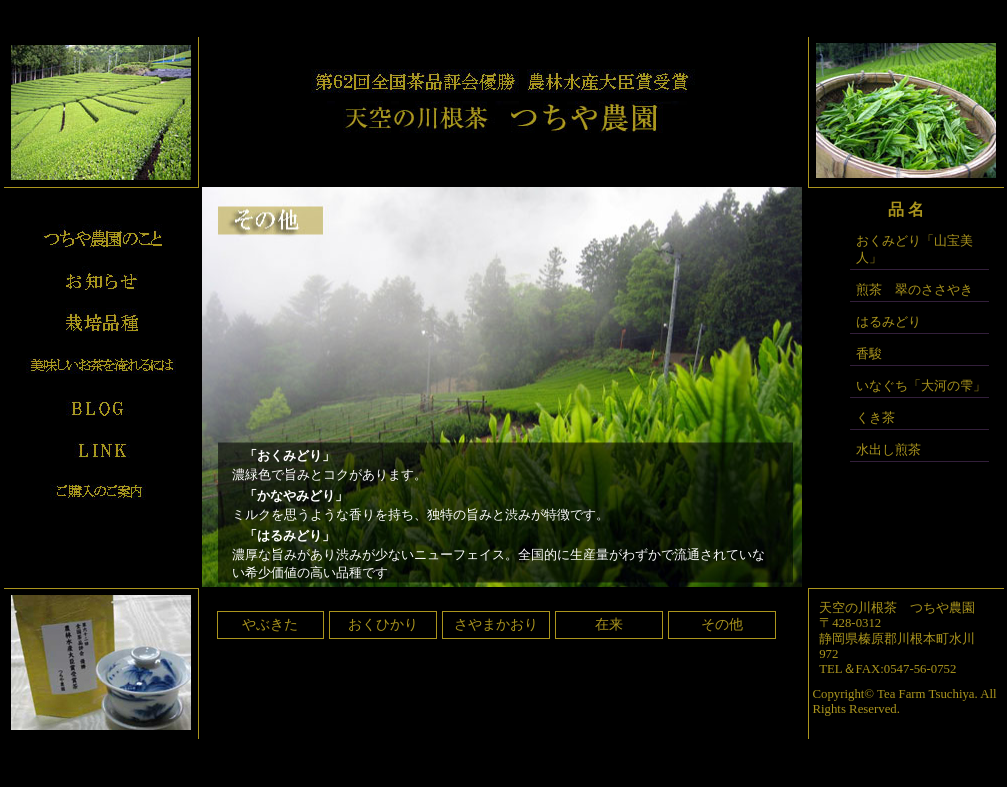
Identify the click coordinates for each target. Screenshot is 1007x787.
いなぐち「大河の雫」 (921, 386)
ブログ (101, 407)
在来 (609, 624)
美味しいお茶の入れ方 (101, 365)
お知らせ (101, 281)
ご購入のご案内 (101, 491)
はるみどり (888, 322)
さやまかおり (496, 624)
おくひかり (383, 624)
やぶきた (270, 624)
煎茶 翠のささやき (914, 290)
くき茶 (875, 418)
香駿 (869, 354)
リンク (101, 449)
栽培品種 (101, 323)
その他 (722, 624)
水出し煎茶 (888, 450)
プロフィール (101, 239)
